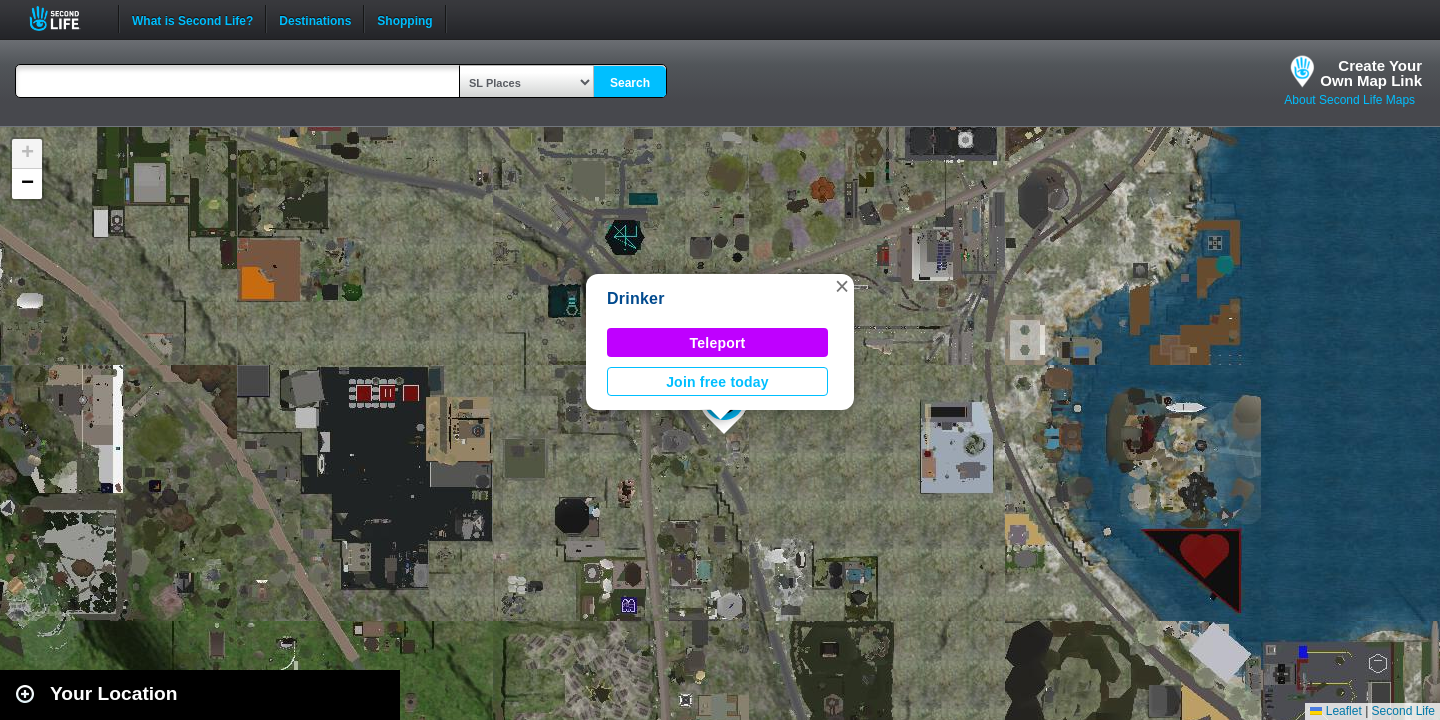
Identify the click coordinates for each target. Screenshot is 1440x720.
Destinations (315, 19)
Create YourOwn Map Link (1371, 73)
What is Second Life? (192, 19)
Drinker (636, 298)
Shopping (404, 19)
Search (630, 83)
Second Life (65, 18)
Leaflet (1335, 711)
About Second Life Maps (1349, 100)
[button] (842, 286)
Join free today (717, 382)
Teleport (718, 343)
